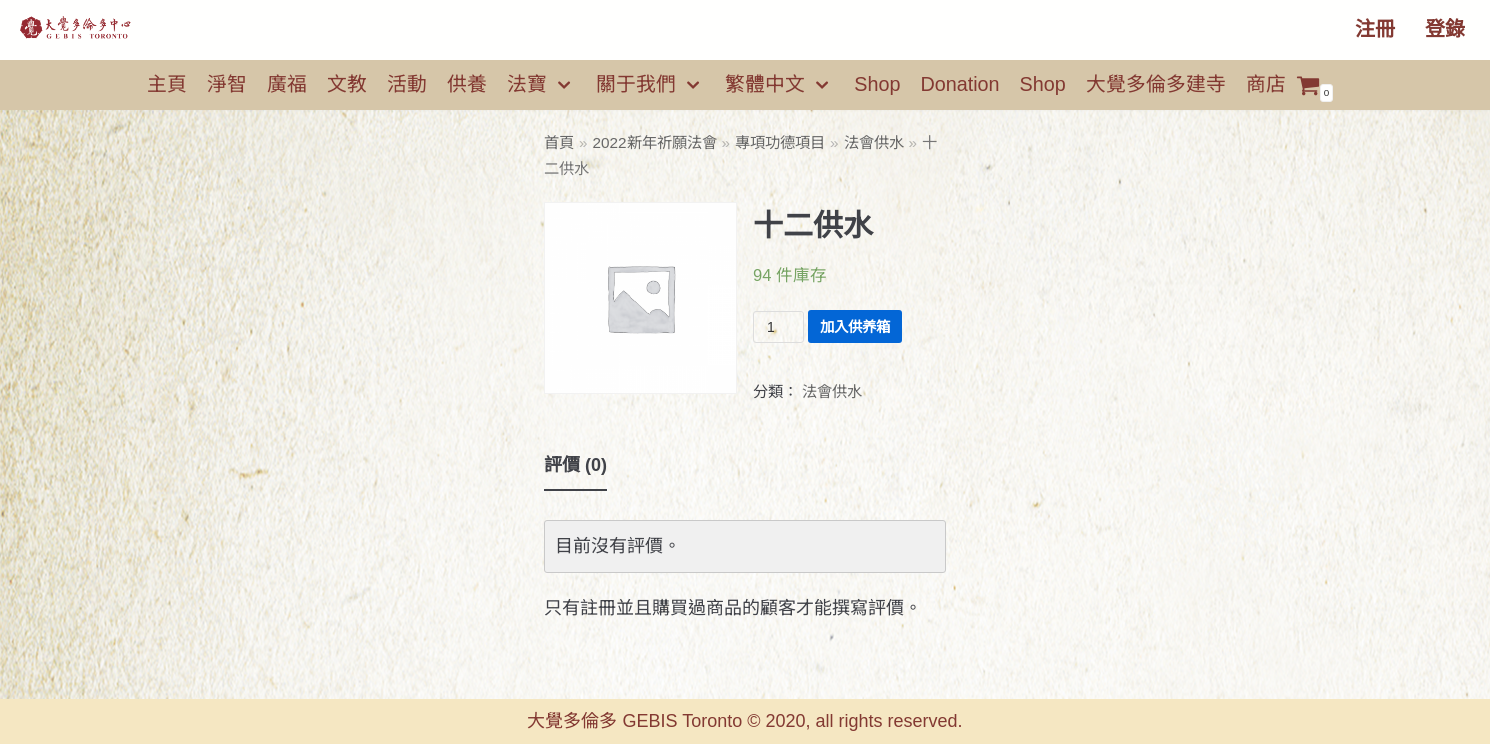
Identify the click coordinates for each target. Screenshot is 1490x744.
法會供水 (874, 142)
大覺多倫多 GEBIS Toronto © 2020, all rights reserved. (744, 721)
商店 (1266, 84)
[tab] (575, 466)
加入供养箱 (855, 327)
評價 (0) (575, 465)
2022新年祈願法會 (655, 142)
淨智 (227, 84)
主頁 (167, 84)
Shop (877, 84)
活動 (407, 84)
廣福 (287, 84)
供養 (467, 84)
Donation (959, 84)
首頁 (559, 142)
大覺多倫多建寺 (1156, 84)
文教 (347, 84)
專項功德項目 (780, 142)
